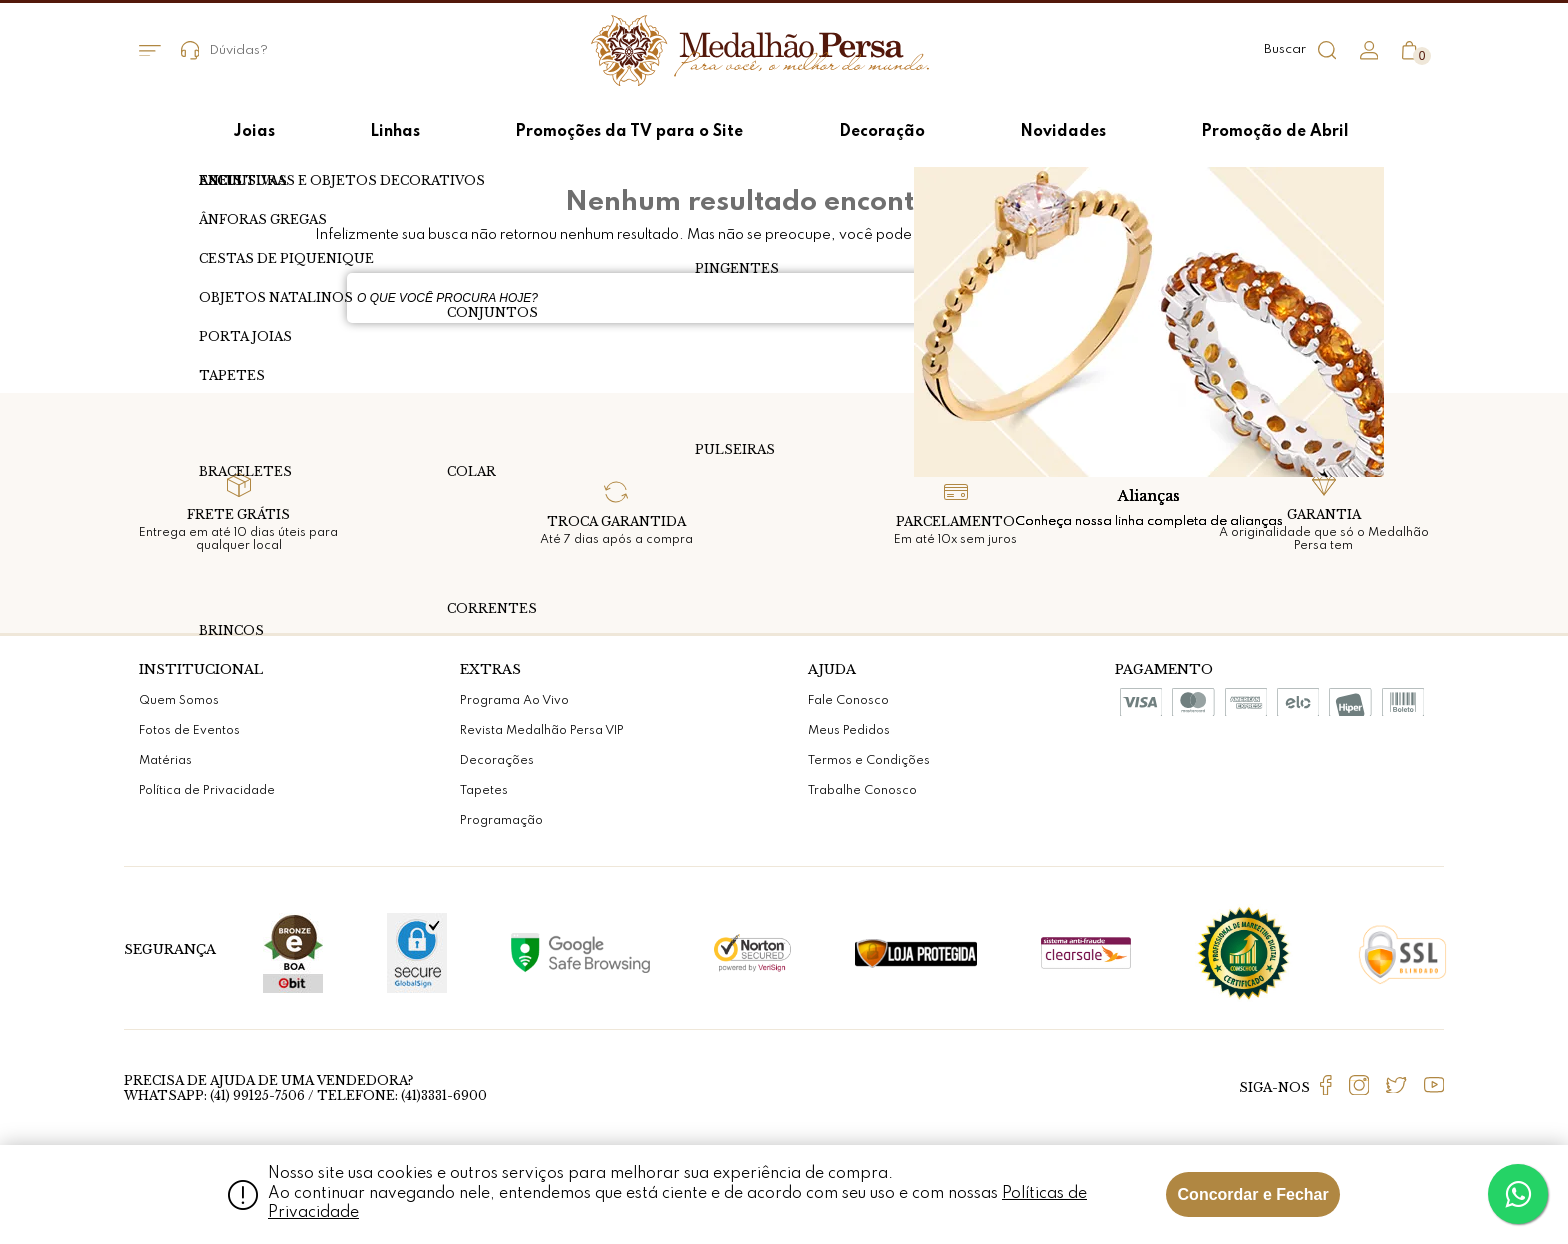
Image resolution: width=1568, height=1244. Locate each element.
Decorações (497, 761)
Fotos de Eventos (189, 731)
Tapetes (484, 791)
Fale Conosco (848, 701)
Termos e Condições (869, 761)
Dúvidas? (225, 50)
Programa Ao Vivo (514, 701)
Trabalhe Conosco (862, 791)
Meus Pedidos (849, 731)
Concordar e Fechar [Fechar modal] (1253, 1194)
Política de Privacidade (207, 791)
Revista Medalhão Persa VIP (542, 731)
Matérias (165, 761)
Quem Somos (179, 701)
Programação (501, 821)
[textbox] (734, 298)
